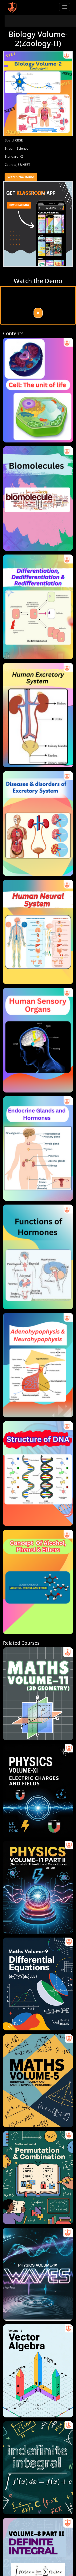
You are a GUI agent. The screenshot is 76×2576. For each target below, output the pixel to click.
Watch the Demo (20, 177)
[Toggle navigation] (64, 7)
